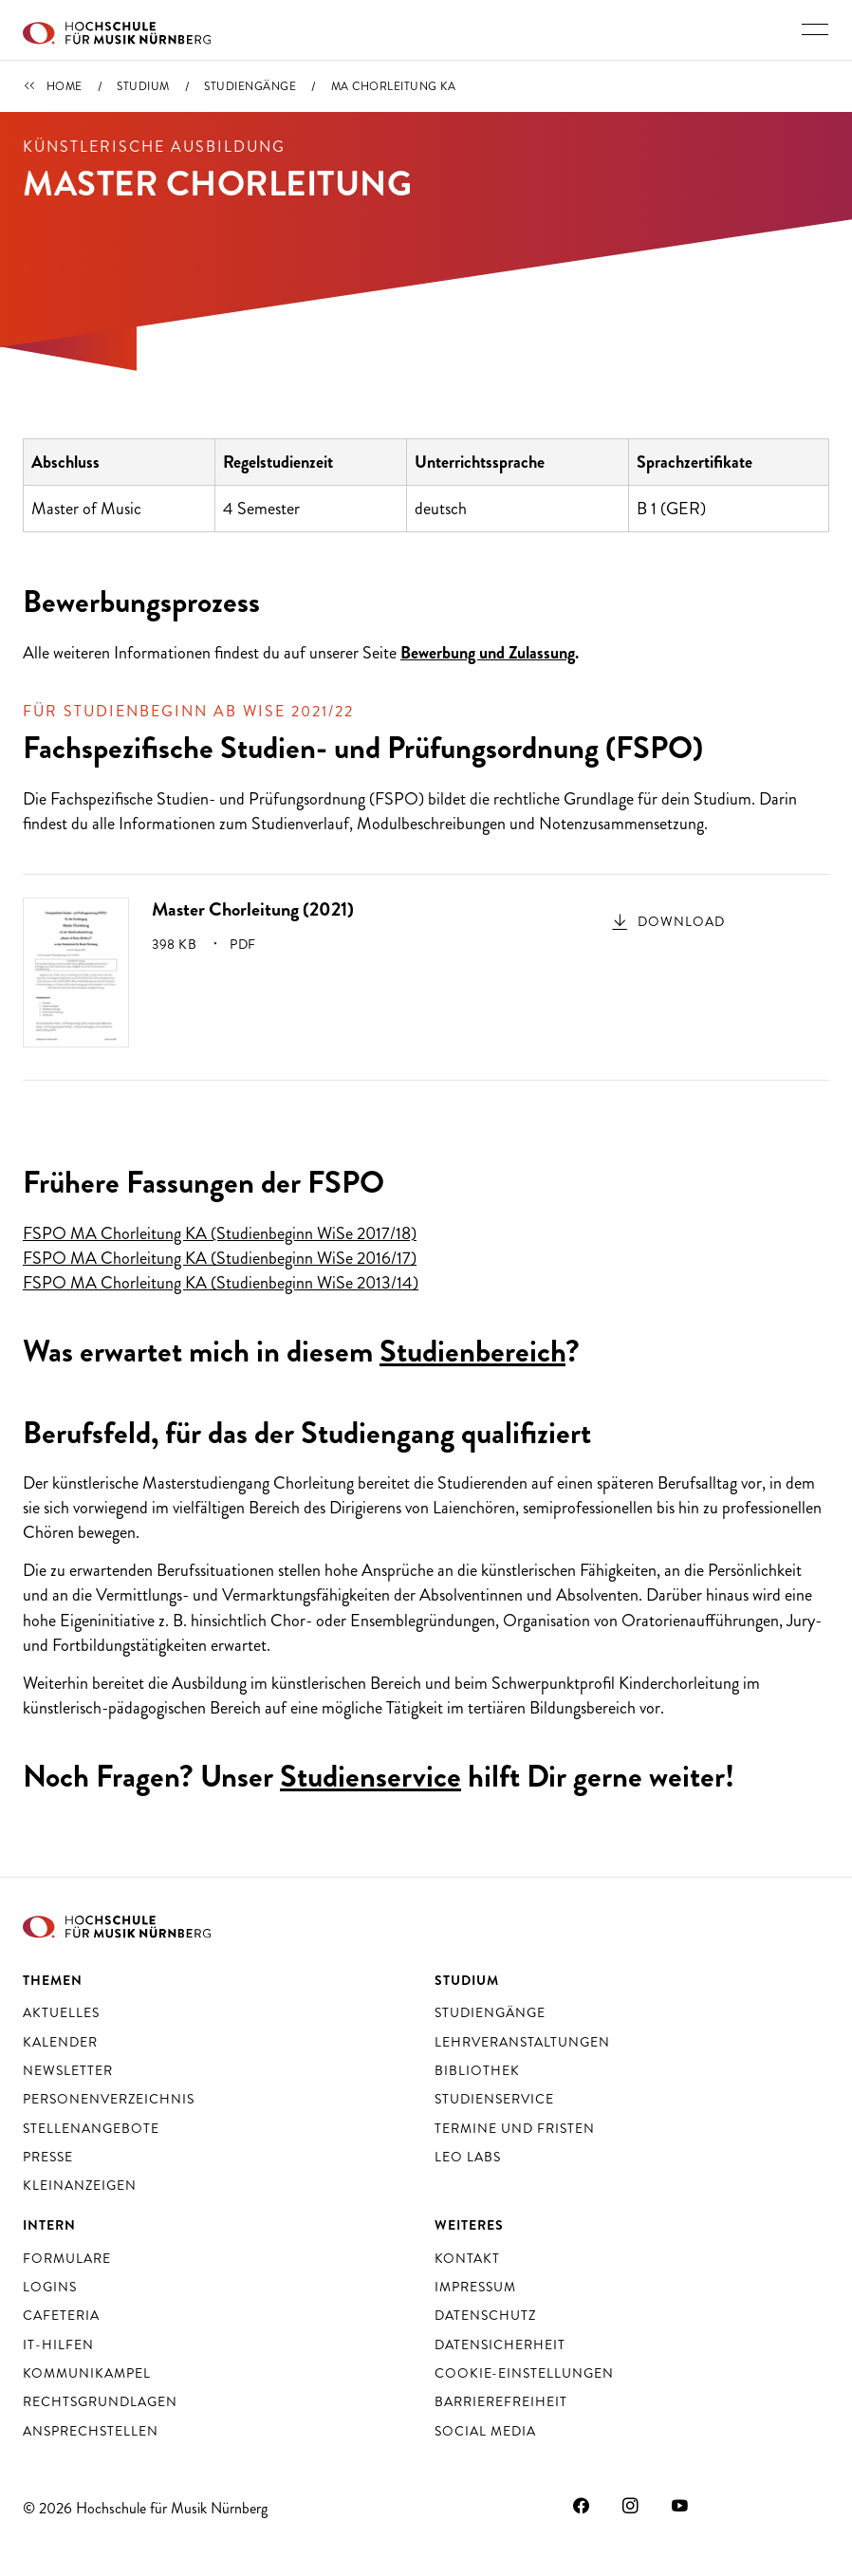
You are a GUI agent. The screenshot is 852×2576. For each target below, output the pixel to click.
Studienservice (370, 1776)
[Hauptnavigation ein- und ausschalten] (815, 29)
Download (681, 921)
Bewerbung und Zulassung (487, 652)
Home (64, 86)
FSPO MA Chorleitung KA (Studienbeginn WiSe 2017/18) (220, 1233)
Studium (143, 86)
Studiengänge (250, 86)
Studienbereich (472, 1351)
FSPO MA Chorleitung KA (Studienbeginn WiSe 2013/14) (220, 1282)
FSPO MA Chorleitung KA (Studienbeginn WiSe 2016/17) (220, 1258)
